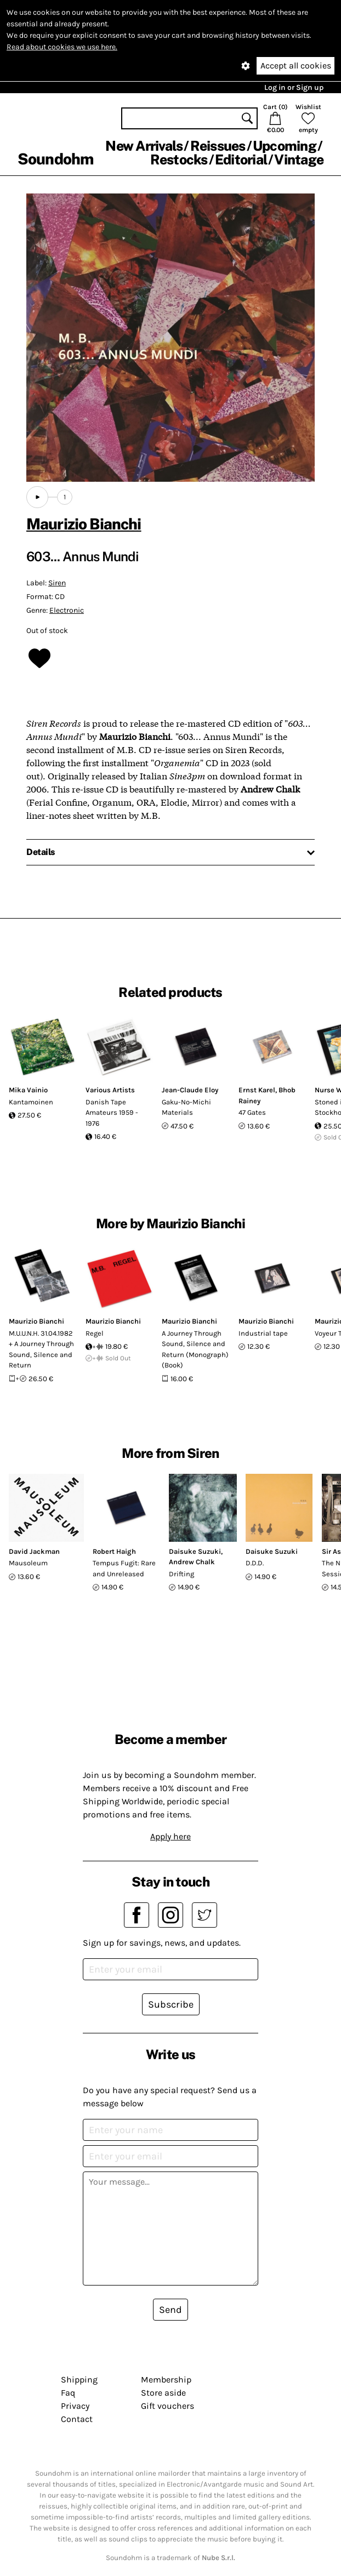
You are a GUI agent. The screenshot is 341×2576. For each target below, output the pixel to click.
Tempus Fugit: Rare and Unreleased (124, 1568)
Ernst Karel (256, 1090)
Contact (77, 2419)
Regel (95, 1333)
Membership (166, 2379)
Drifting (181, 1574)
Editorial (241, 159)
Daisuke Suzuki (195, 1551)
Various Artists (110, 1090)
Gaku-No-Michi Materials (186, 1107)
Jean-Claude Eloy (190, 1090)
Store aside (163, 2392)
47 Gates (252, 1112)
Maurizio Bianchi (83, 524)
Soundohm (55, 159)
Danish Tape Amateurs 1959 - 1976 (112, 1112)
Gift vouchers (167, 2406)
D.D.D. (255, 1563)
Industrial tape (263, 1333)
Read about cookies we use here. (62, 47)
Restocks (179, 159)
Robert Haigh (114, 1551)
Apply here (170, 1836)
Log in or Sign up (293, 87)
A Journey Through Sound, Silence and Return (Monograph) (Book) (195, 1349)
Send (170, 2310)
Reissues (218, 146)
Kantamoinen (31, 1102)
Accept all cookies (295, 65)
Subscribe (171, 2004)
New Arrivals (144, 146)
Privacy (75, 2406)
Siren (57, 583)
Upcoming (284, 146)
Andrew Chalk (192, 1562)
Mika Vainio (28, 1090)
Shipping (79, 2379)
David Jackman (34, 1551)
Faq (68, 2392)
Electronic (66, 610)
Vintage (298, 159)
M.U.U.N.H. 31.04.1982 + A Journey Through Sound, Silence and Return (41, 1349)
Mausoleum (28, 1563)
